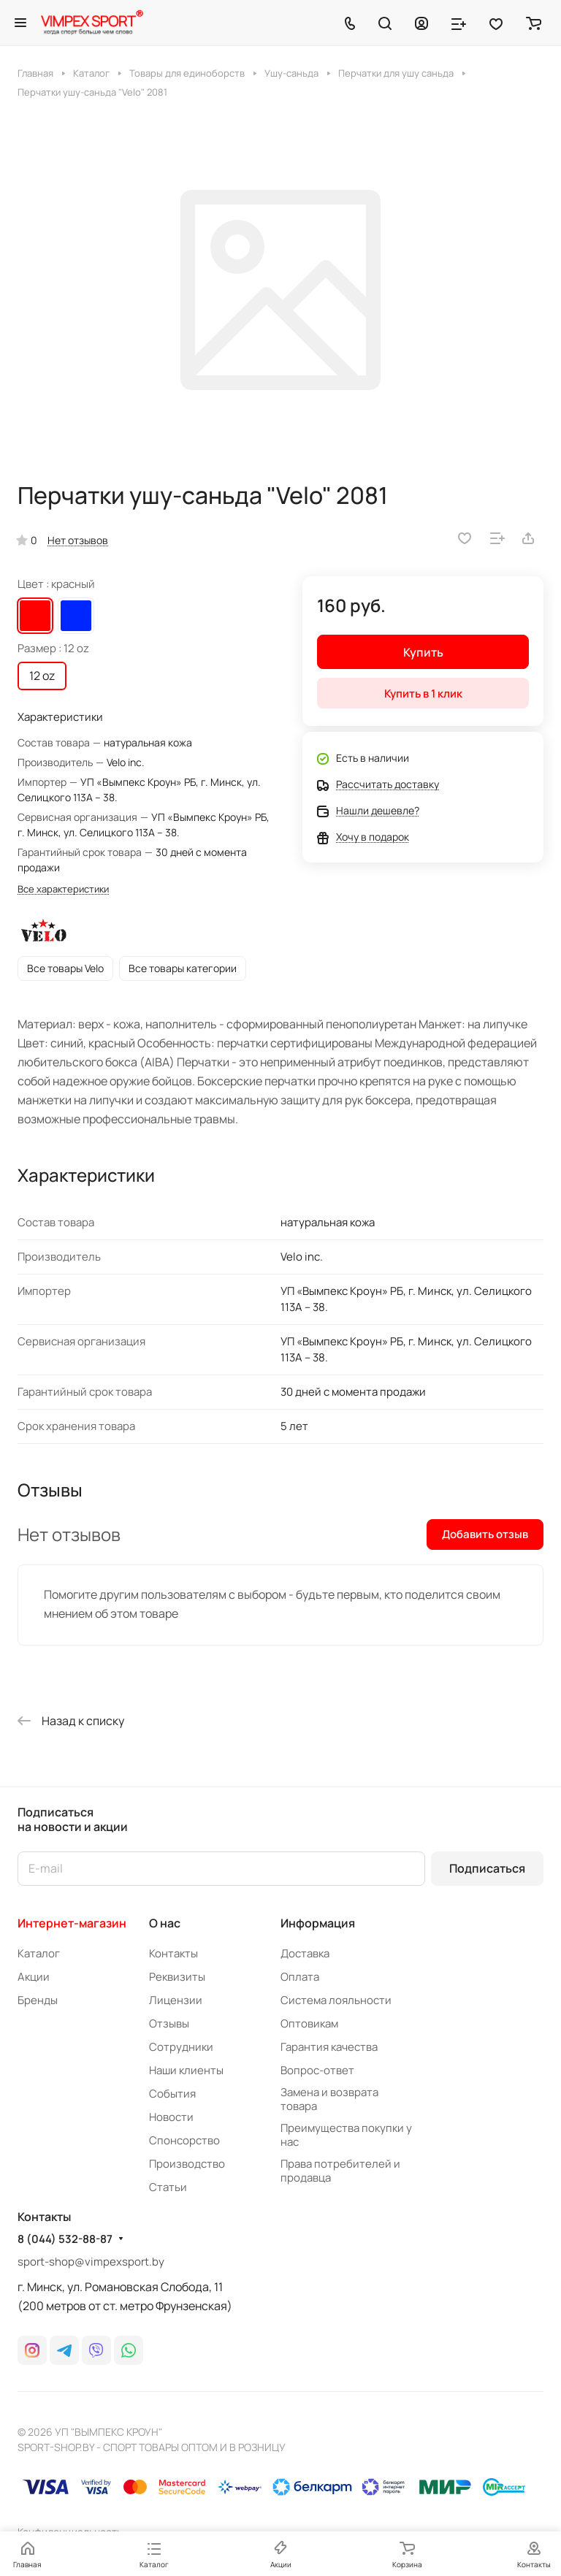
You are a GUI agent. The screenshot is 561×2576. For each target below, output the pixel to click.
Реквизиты (177, 1976)
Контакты (173, 1953)
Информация (317, 1923)
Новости (171, 2117)
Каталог (39, 1953)
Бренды (38, 2000)
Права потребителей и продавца (340, 2170)
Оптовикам (309, 2023)
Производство (187, 2163)
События (172, 2093)
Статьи (168, 2187)
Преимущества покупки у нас (346, 2134)
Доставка (304, 1953)
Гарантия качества (329, 2047)
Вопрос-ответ (317, 2070)
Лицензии (175, 2000)
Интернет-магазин (72, 1923)
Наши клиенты (186, 2070)
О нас (164, 1923)
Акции (34, 1976)
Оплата (299, 1976)
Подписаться (487, 1868)
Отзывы (169, 2023)
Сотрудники (181, 2047)
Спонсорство (184, 2140)
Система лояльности (336, 2000)
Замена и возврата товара (329, 2099)
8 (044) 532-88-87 (65, 2239)
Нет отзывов (77, 540)
